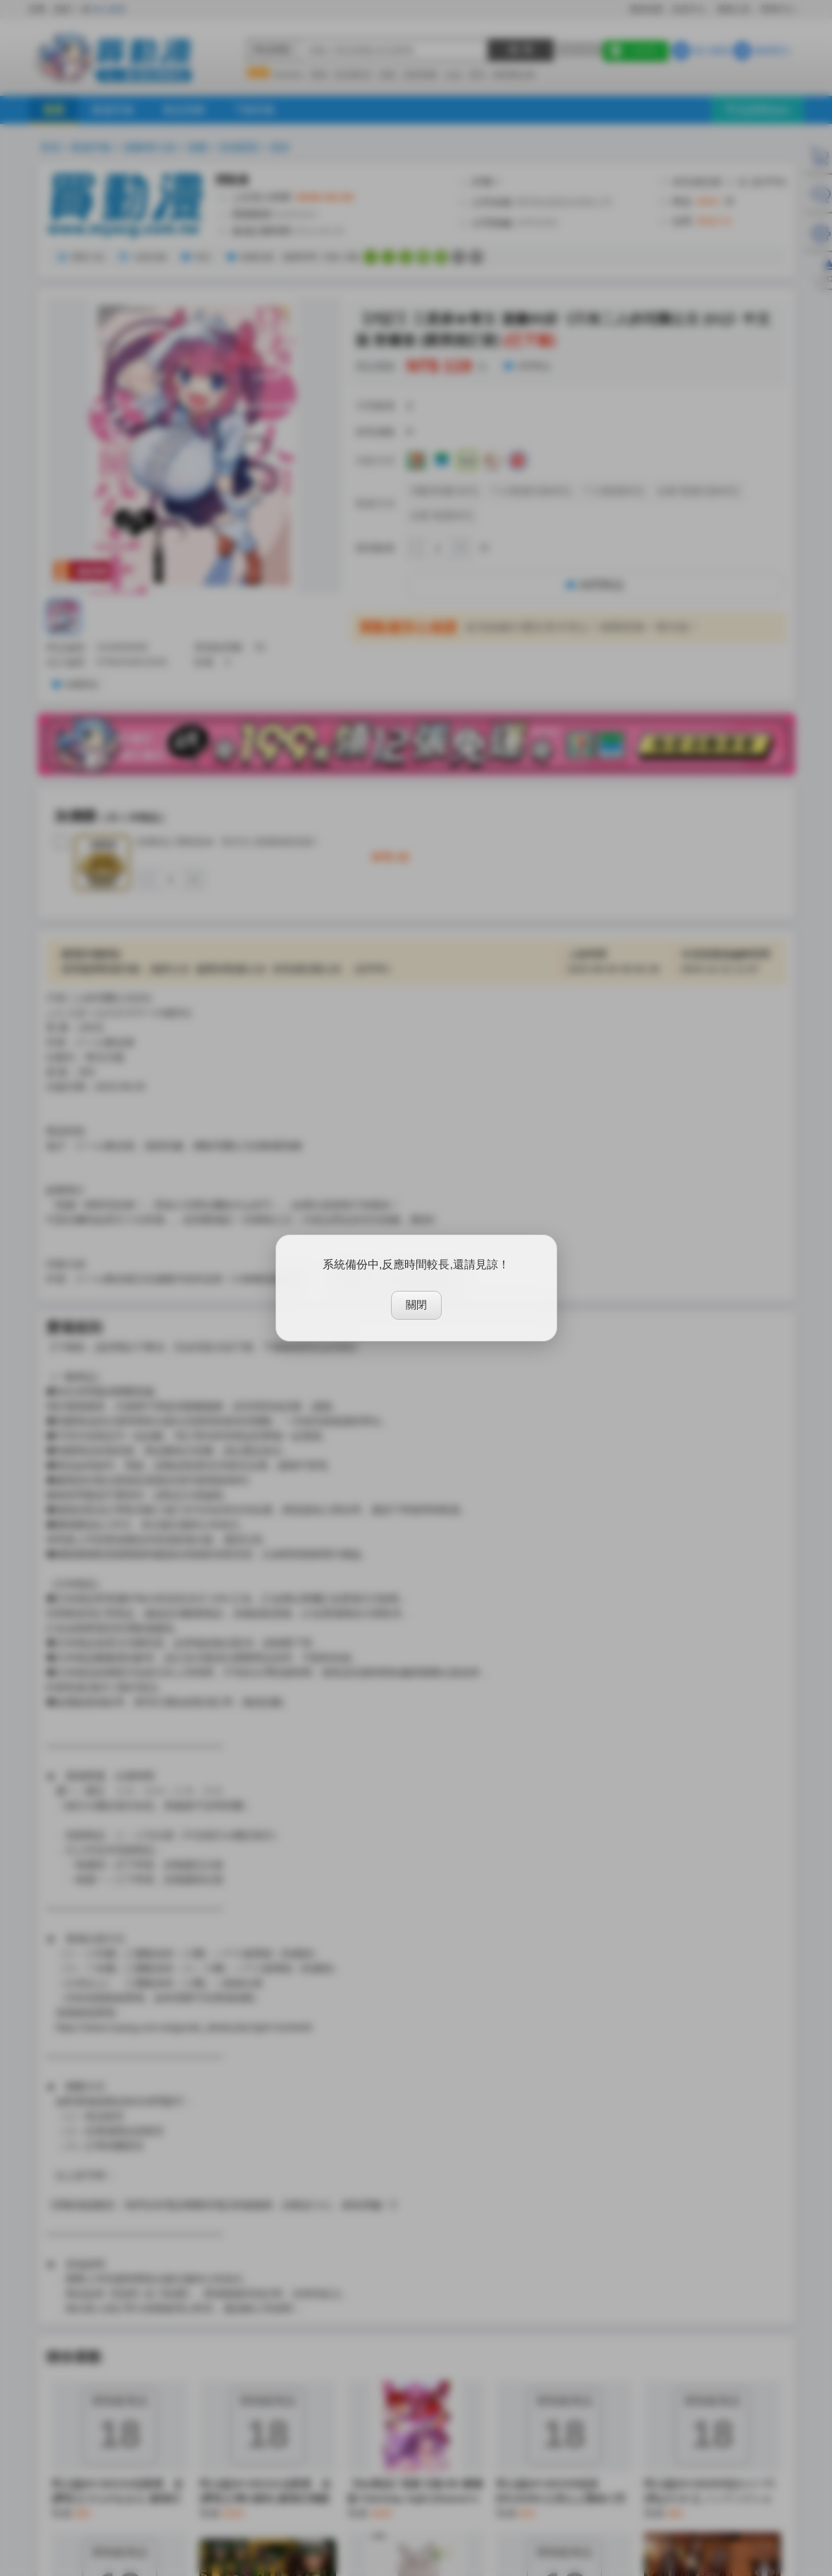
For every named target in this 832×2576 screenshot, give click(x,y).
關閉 (416, 1305)
